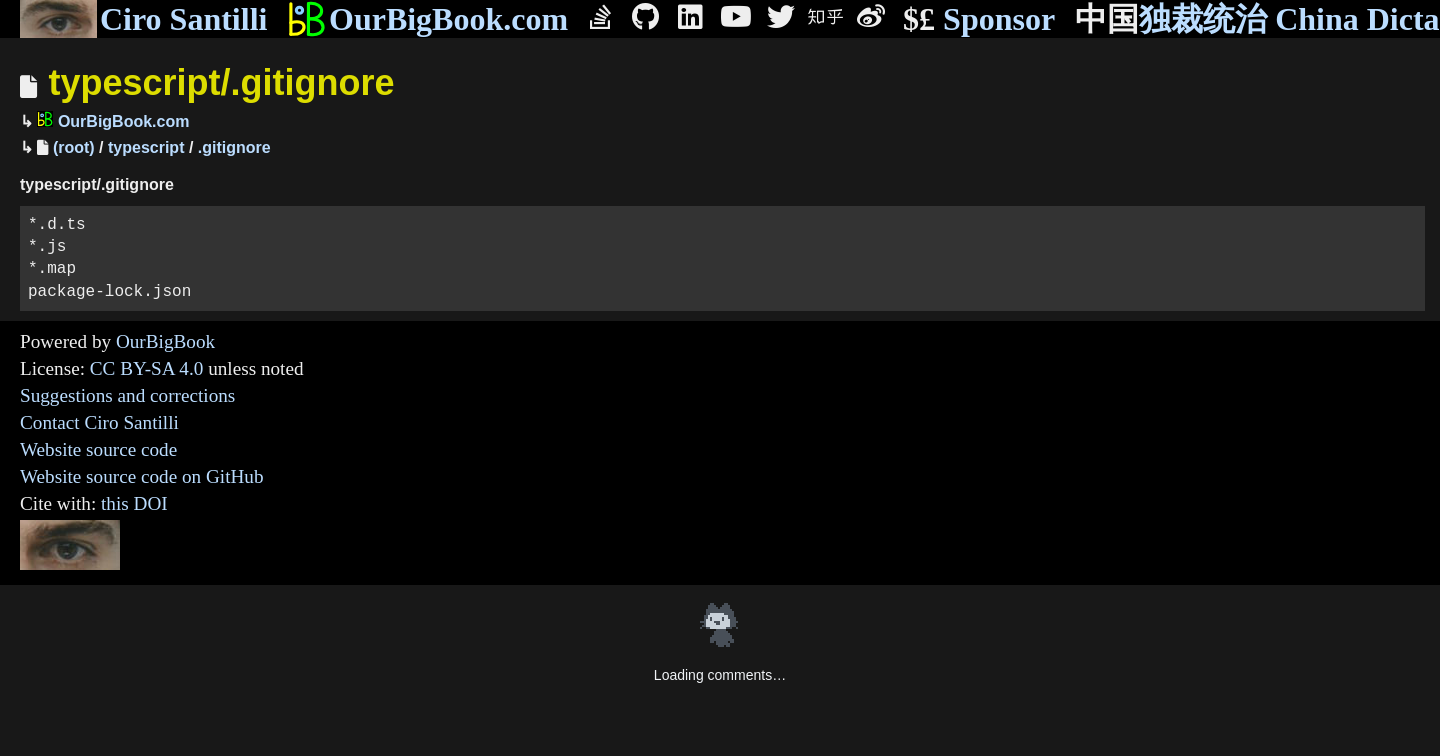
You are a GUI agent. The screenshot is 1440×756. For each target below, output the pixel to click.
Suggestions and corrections (127, 395)
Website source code (98, 449)
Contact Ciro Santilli (99, 422)
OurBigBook (165, 341)
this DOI (134, 503)
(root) (74, 147)
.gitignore (234, 147)
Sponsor (979, 19)
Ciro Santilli (143, 19)
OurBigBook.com (427, 19)
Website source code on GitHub (142, 476)
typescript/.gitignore (221, 82)
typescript (146, 147)
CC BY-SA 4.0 (147, 368)
